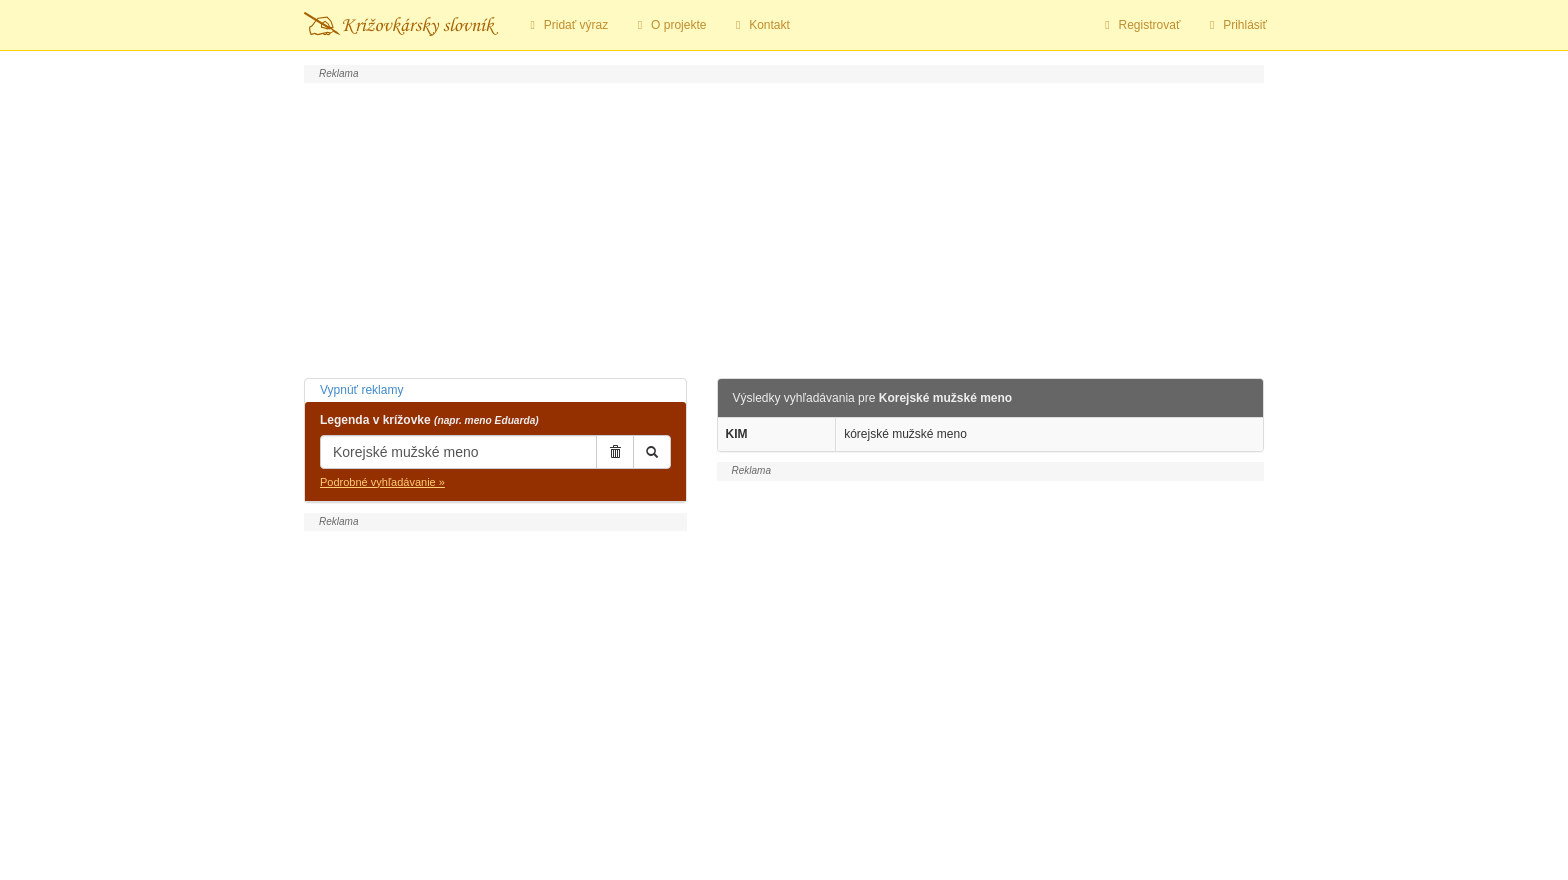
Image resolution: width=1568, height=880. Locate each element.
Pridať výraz (566, 25)
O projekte (669, 25)
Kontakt (759, 25)
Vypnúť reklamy (361, 390)
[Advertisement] (784, 228)
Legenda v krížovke (429, 420)
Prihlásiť (1235, 25)
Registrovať (1140, 25)
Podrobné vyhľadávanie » (382, 482)
